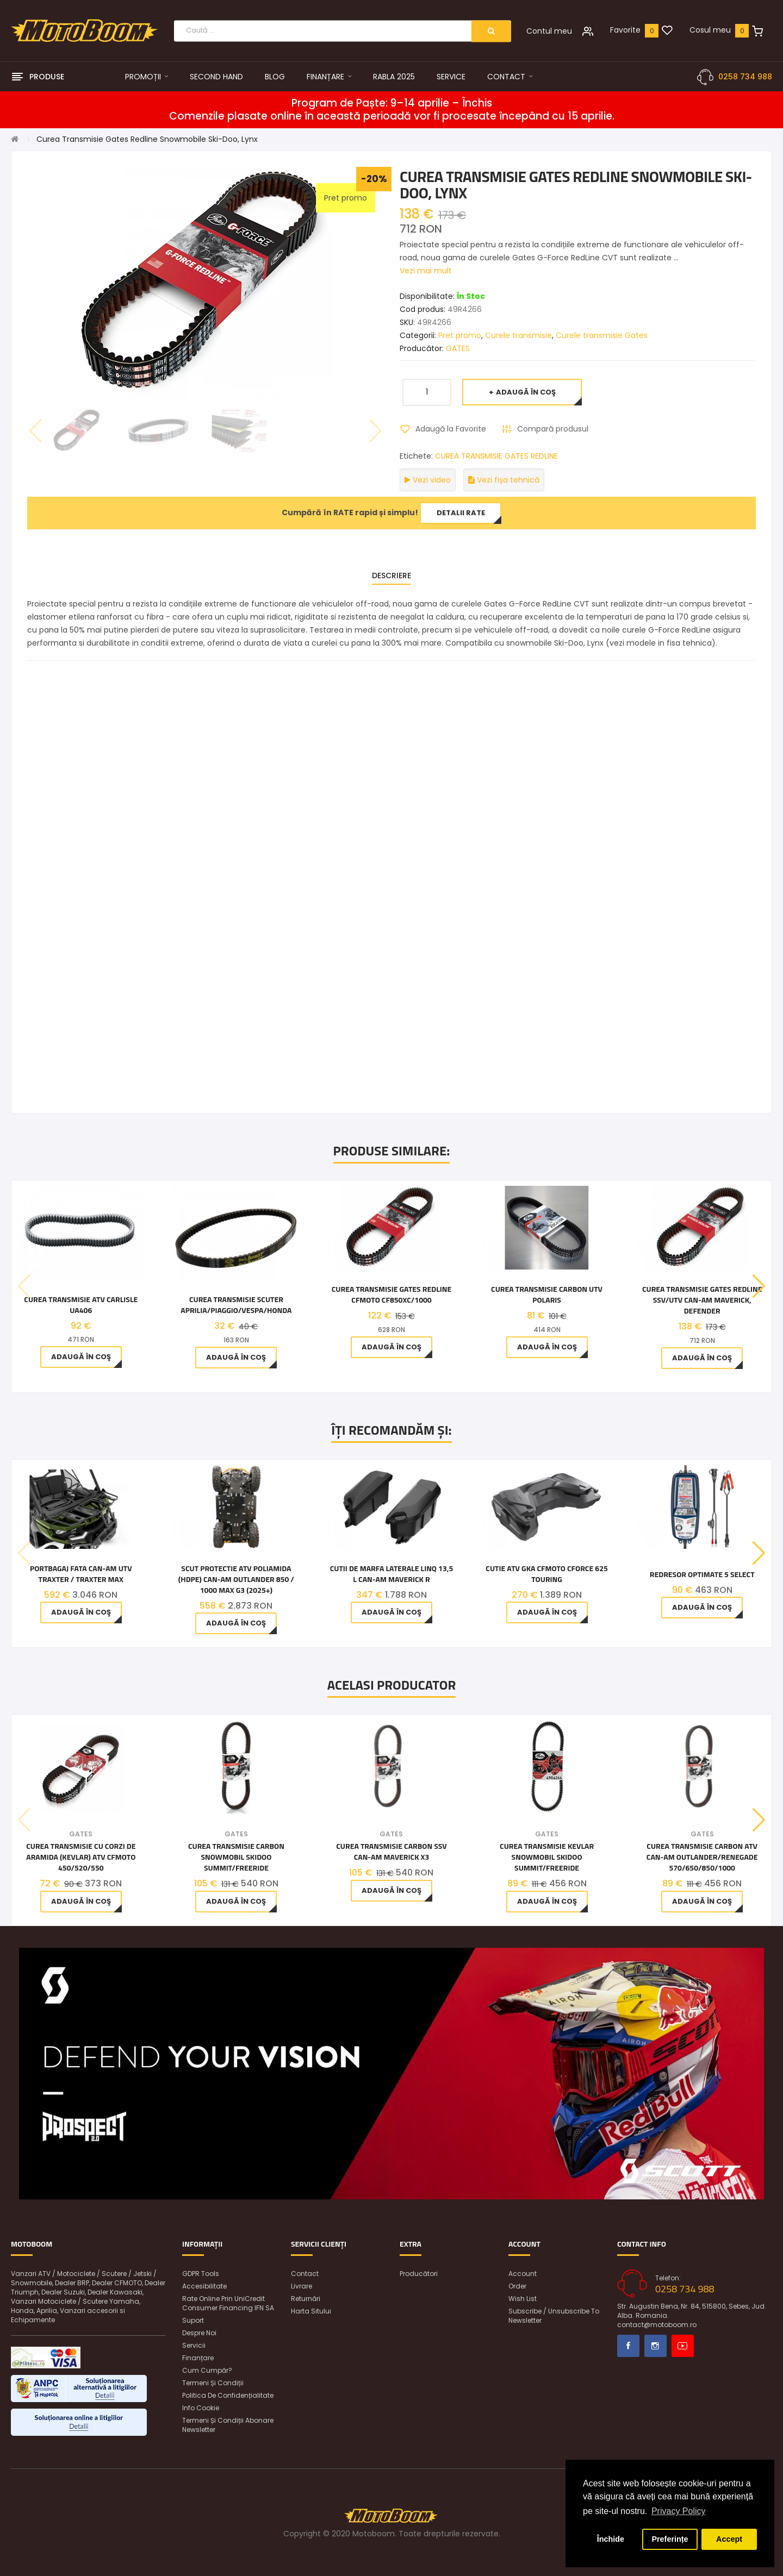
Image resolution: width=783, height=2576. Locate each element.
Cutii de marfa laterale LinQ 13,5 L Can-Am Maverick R (391, 1574)
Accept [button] (729, 2539)
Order (517, 2286)
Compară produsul (552, 428)
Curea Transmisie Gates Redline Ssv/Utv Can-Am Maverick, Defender (702, 1300)
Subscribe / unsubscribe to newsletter (553, 2315)
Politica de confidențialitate (228, 2395)
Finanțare (198, 2357)
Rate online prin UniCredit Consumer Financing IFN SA (228, 2303)
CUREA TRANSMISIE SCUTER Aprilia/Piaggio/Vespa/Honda (236, 1305)
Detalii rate (461, 513)
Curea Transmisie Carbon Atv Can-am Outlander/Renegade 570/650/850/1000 (702, 1857)
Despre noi (199, 2332)
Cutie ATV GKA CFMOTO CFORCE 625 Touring (547, 1574)
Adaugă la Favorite (450, 428)
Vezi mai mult (426, 270)
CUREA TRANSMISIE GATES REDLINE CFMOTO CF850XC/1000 (392, 1294)
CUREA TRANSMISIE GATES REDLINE (496, 456)
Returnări (305, 2298)
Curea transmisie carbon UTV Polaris (546, 1294)
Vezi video (428, 479)
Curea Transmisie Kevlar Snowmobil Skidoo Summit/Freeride (547, 1857)
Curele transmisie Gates (602, 335)
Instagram (655, 2346)
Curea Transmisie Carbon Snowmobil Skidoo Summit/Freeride (236, 1857)
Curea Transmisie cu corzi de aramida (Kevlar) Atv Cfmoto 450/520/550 (80, 1857)
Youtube (683, 2346)
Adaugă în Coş (526, 392)
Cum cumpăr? (207, 2370)
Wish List (522, 2298)
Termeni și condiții (213, 2382)
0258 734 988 (745, 76)
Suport (193, 2320)
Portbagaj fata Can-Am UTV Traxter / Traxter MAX (81, 1574)
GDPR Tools (200, 2273)
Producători (419, 2273)
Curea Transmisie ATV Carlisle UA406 (81, 1305)
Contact (305, 2273)
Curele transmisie (518, 335)
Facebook (628, 2346)
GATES (458, 348)
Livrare (301, 2286)
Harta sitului (311, 2311)
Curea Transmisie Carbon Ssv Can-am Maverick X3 (391, 1851)
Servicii (194, 2345)
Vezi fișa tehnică (503, 479)
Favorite (625, 29)
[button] (758, 1286)
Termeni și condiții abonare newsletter (228, 2425)
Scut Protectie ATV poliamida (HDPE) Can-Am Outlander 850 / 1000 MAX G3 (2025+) (236, 1579)
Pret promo (459, 335)
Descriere (391, 575)
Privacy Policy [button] (678, 2511)
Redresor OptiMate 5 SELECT (702, 1574)
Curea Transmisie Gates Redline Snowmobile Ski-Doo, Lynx (147, 139)
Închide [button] (610, 2539)
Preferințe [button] (669, 2539)
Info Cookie (200, 2407)
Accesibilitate (204, 2286)
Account (522, 2273)
